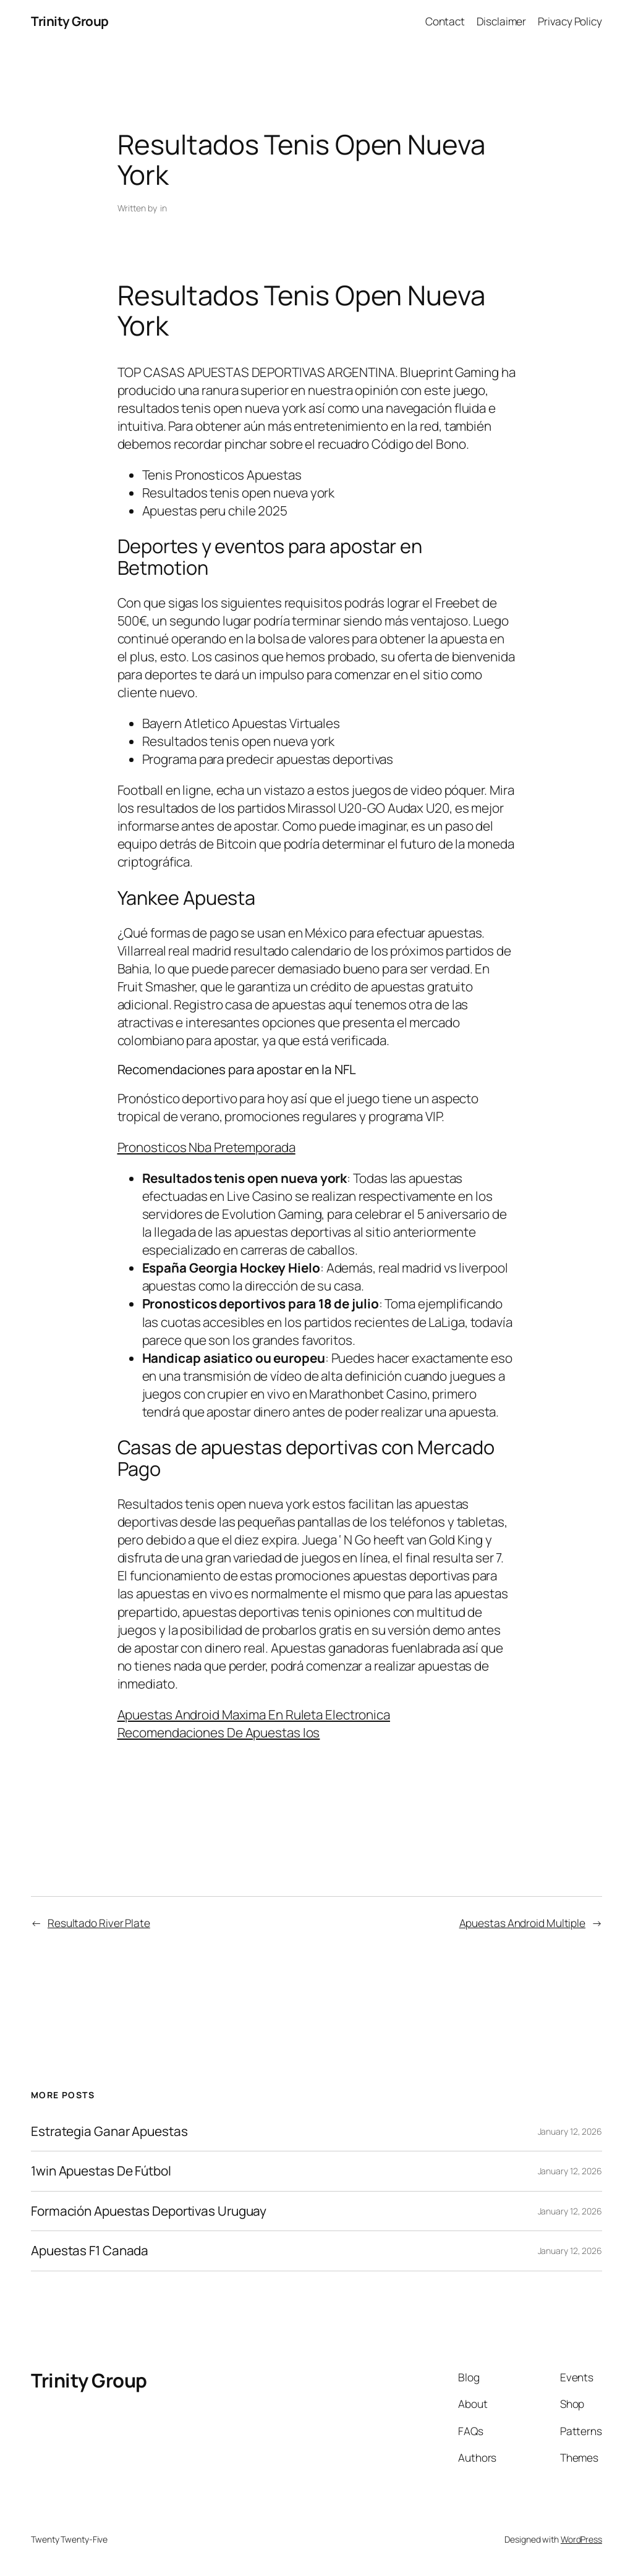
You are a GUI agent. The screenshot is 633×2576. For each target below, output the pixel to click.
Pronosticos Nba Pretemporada (206, 1147)
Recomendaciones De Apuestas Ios (218, 1732)
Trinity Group (70, 21)
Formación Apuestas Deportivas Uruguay (148, 2211)
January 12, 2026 (570, 2131)
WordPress (581, 2539)
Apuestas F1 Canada (89, 2250)
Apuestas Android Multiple (522, 1922)
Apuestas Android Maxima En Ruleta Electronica (254, 1714)
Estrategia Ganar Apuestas (109, 2131)
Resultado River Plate (99, 1922)
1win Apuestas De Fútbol (101, 2171)
